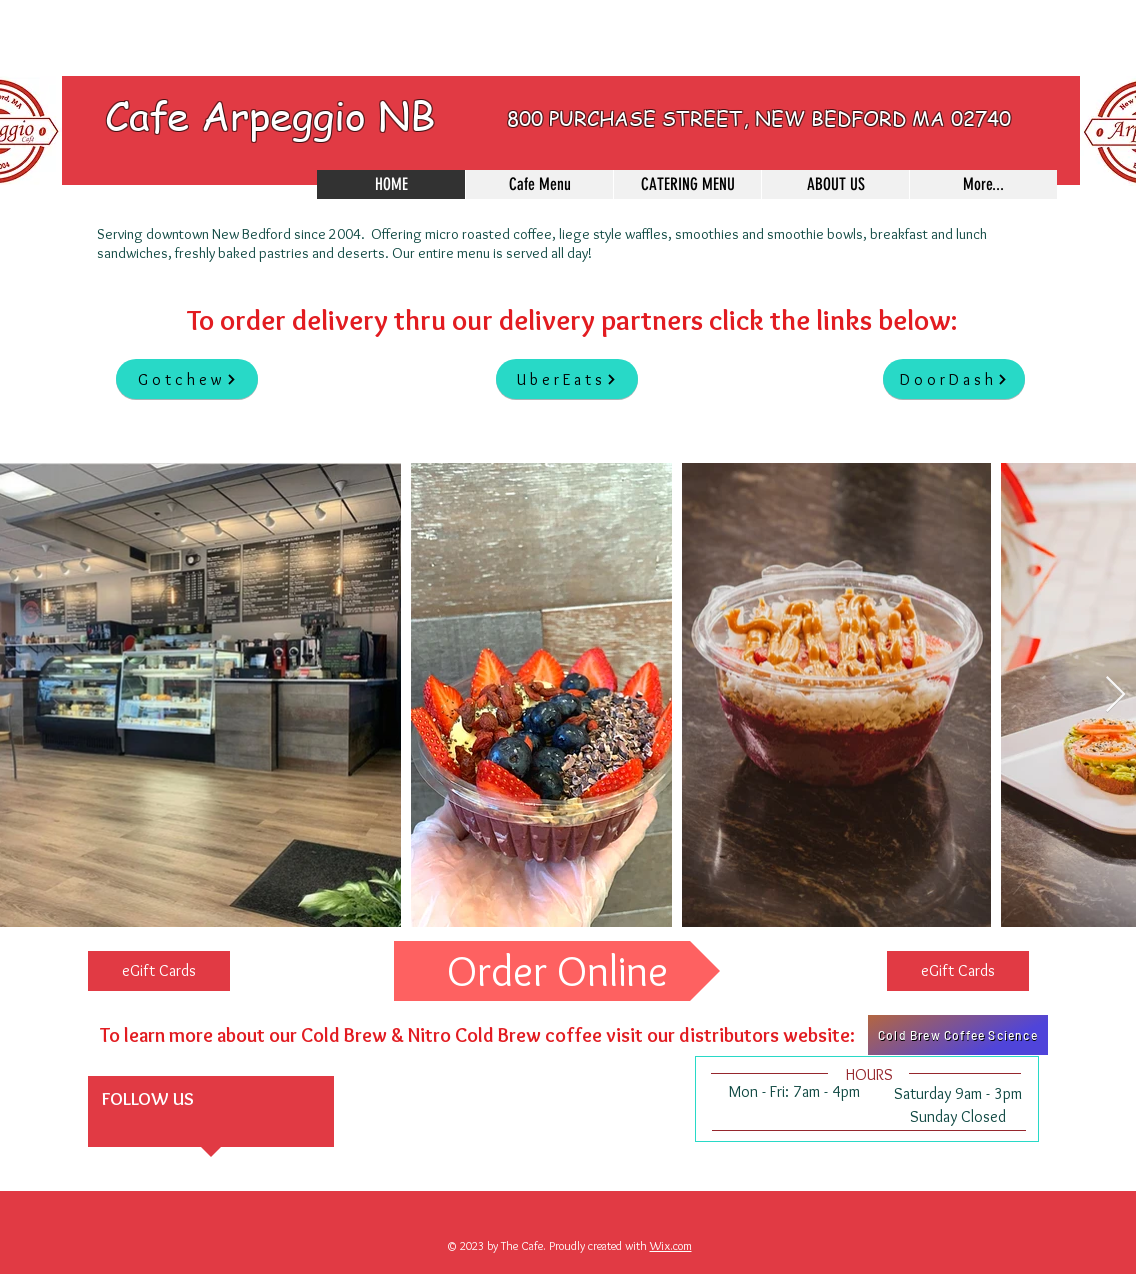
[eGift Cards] (159, 971)
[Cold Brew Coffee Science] (958, 1035)
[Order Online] (557, 971)
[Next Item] (1115, 695)
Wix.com (671, 1245)
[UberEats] (567, 379)
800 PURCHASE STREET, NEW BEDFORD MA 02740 (759, 118)
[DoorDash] (954, 379)
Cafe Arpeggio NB (270, 114)
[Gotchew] (187, 379)
